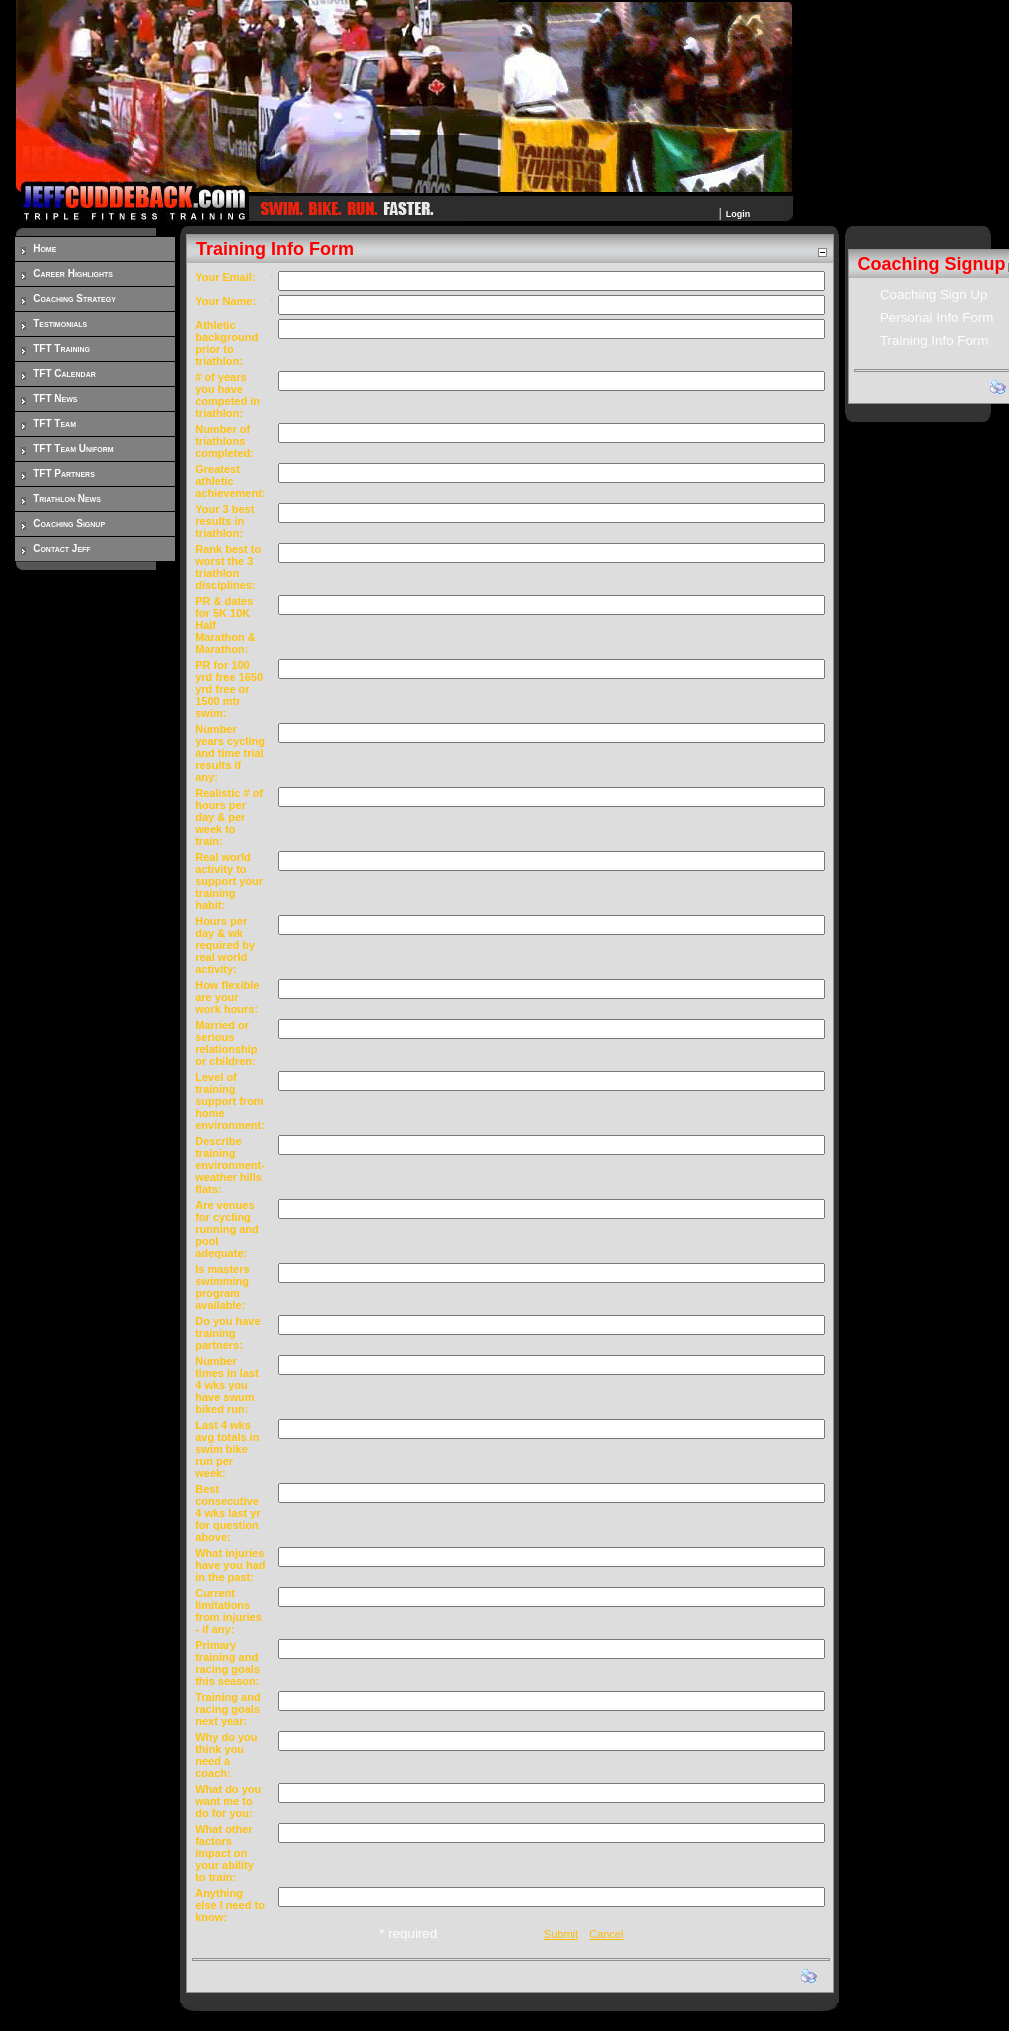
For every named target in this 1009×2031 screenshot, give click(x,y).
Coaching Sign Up (933, 294)
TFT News (55, 398)
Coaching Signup (69, 523)
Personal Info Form (936, 317)
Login (738, 214)
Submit (561, 1934)
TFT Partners (64, 473)
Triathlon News (67, 498)
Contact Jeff (61, 548)
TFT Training (61, 348)
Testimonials (60, 323)
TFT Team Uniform (73, 448)
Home (44, 248)
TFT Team (54, 423)
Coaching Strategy (74, 298)
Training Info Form (934, 340)
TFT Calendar (64, 373)
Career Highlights (73, 273)
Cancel (606, 1934)
